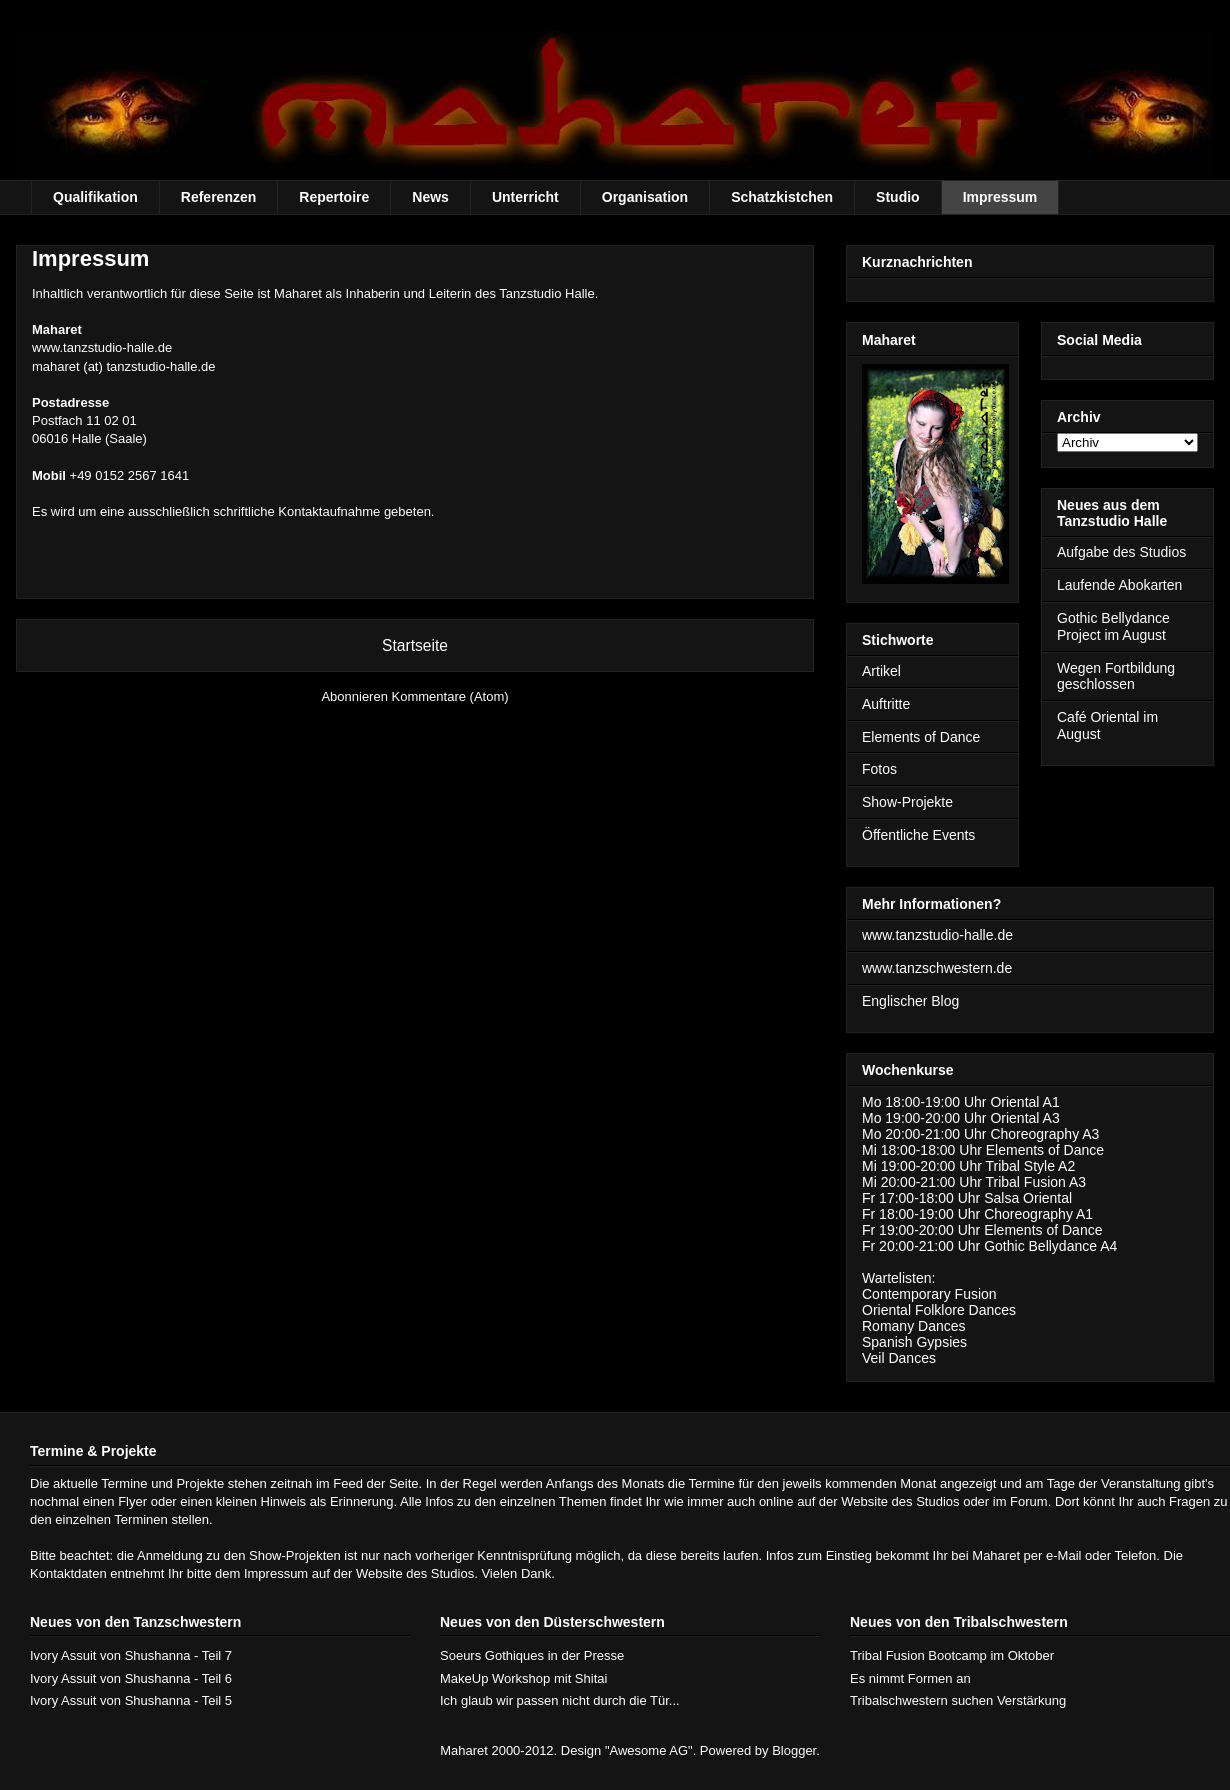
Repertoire (334, 197)
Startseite (415, 645)
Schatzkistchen (782, 197)
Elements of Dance (921, 737)
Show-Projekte (907, 802)
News (430, 197)
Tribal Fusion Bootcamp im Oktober (952, 1655)
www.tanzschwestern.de (937, 968)
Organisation (645, 197)
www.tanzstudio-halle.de (102, 347)
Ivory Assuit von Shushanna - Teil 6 (131, 1678)
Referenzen (218, 197)
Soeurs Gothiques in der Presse (532, 1655)
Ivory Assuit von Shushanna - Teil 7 (131, 1655)
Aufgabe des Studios (1121, 552)
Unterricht (525, 197)
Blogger (794, 1750)
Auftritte (886, 704)
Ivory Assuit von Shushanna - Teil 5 (131, 1700)
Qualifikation (95, 197)
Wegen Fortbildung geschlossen (1116, 676)
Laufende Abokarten (1119, 585)
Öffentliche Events (918, 835)
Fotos (879, 769)
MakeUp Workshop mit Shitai (523, 1678)
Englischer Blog (910, 1001)
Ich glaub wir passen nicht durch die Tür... (560, 1700)
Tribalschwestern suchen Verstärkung (958, 1700)
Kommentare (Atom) (450, 696)
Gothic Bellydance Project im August (1113, 626)
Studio (898, 197)
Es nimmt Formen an (910, 1678)
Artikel (881, 671)
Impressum (1000, 197)
